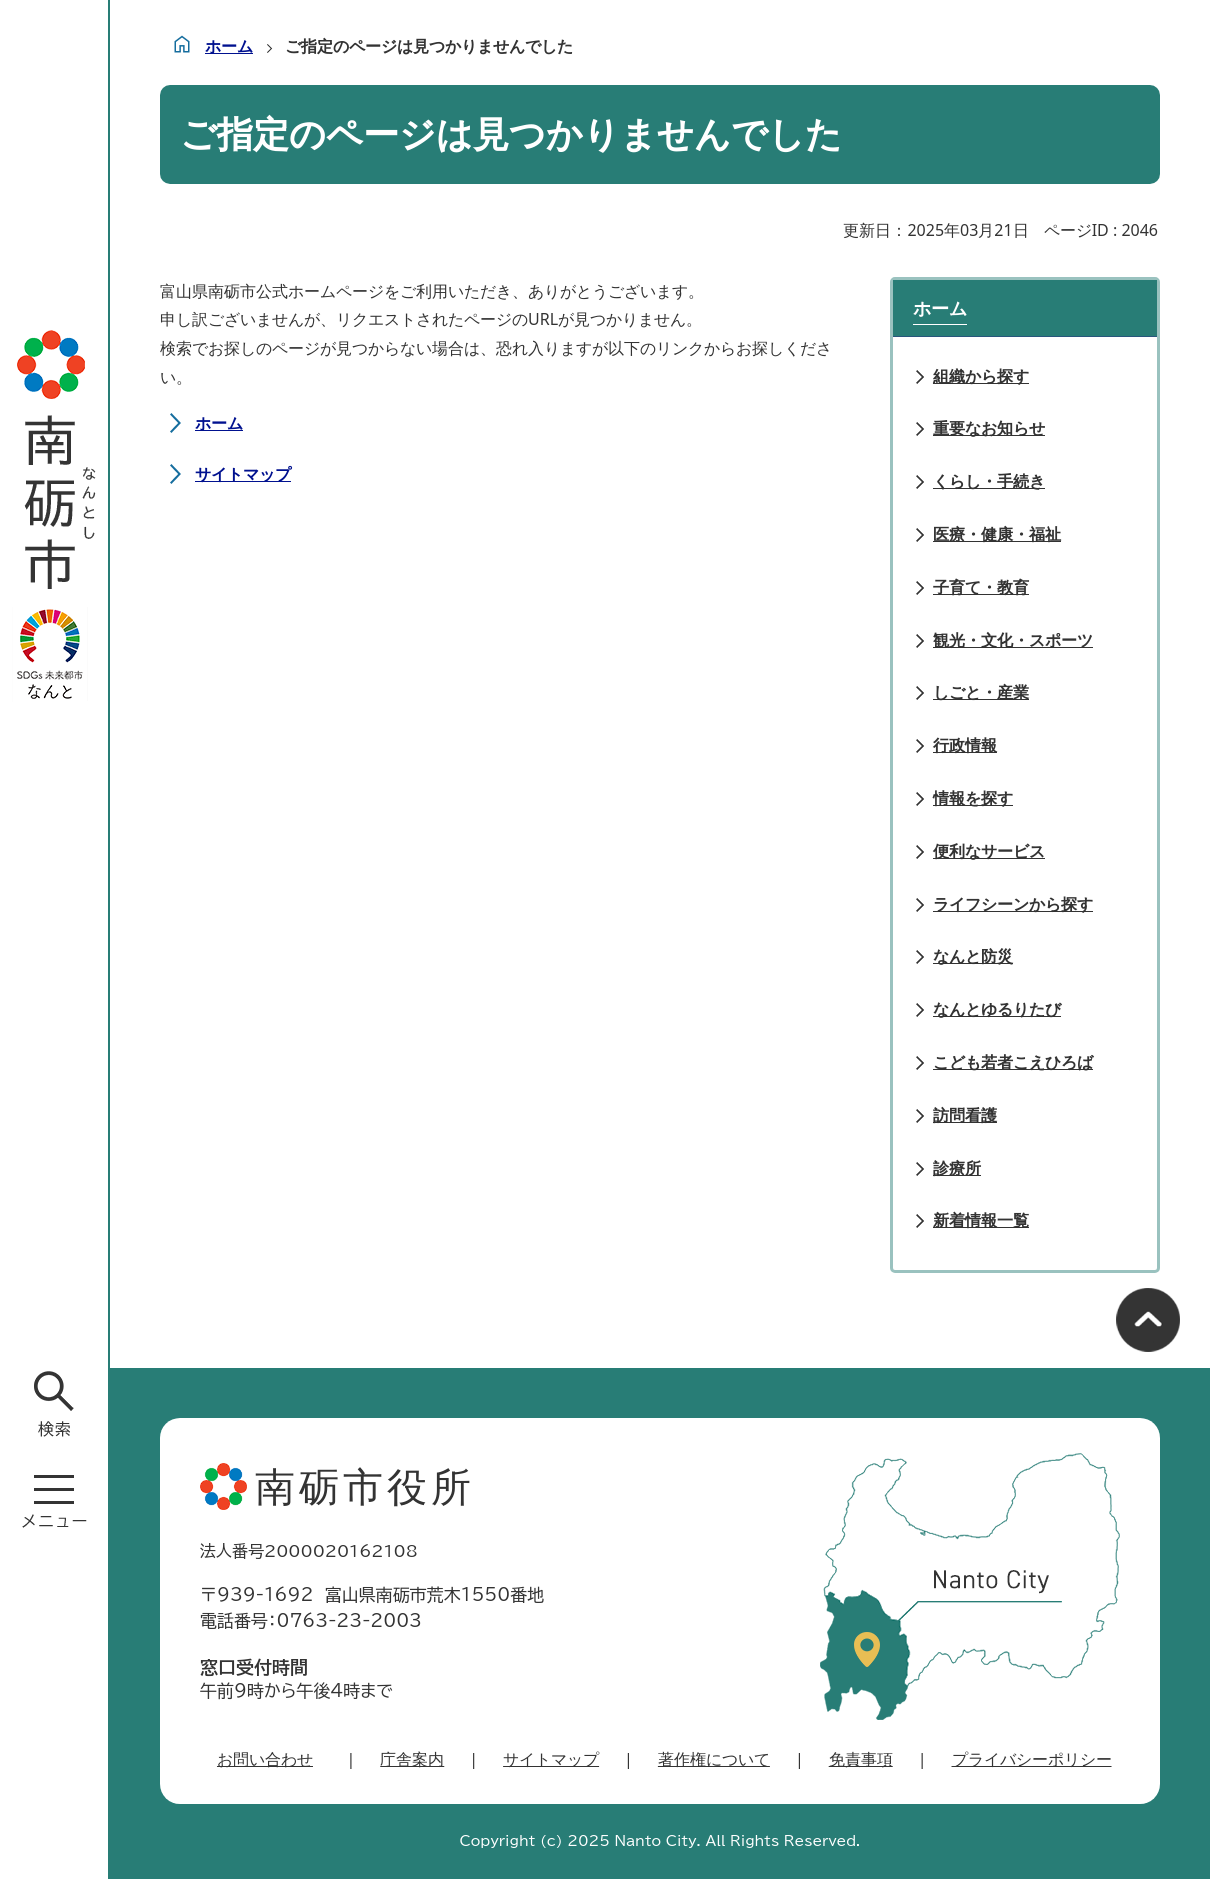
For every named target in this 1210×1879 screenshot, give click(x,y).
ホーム (229, 46)
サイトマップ (243, 474)
